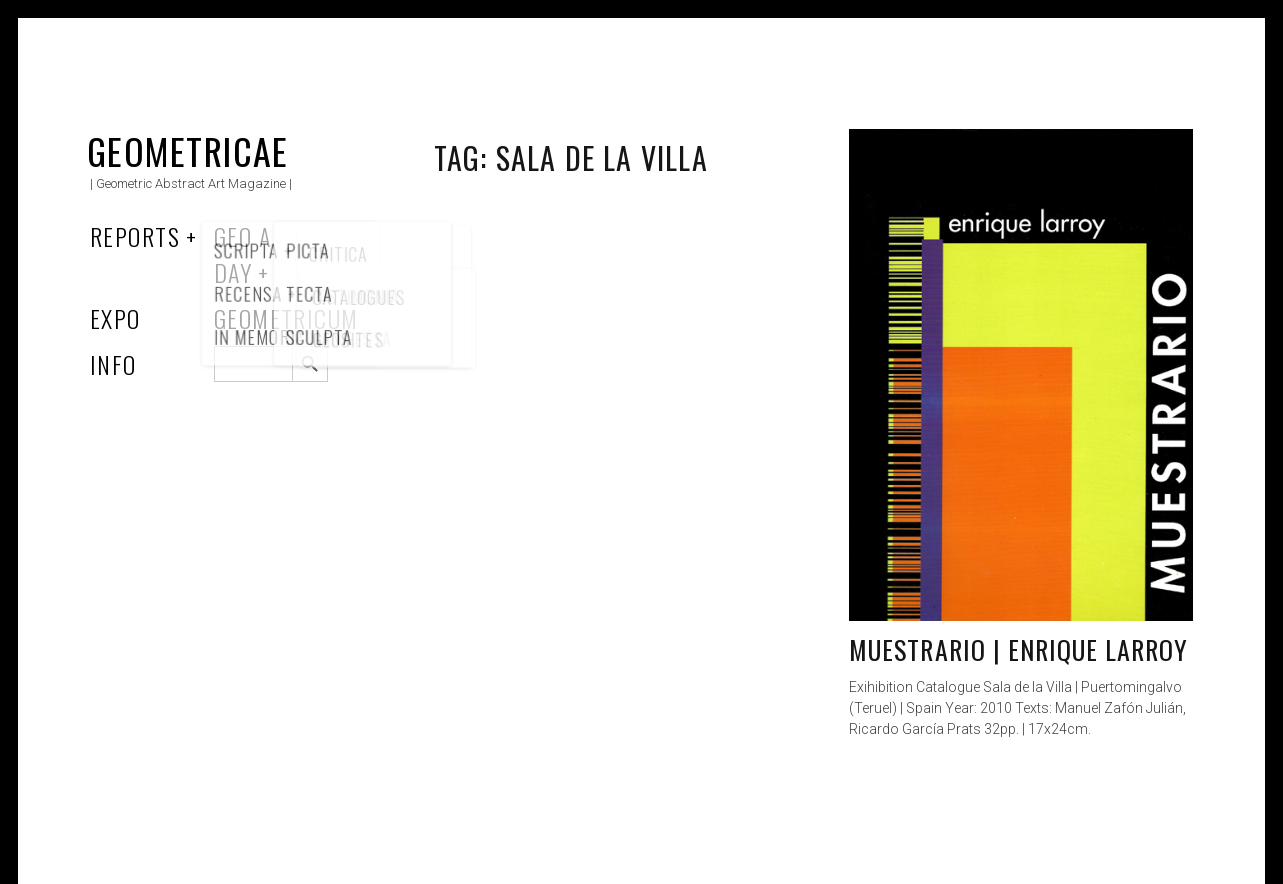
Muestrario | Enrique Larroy (1018, 649)
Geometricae (188, 150)
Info (113, 364)
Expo (115, 318)
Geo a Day (242, 254)
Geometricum (286, 318)
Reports (135, 236)
